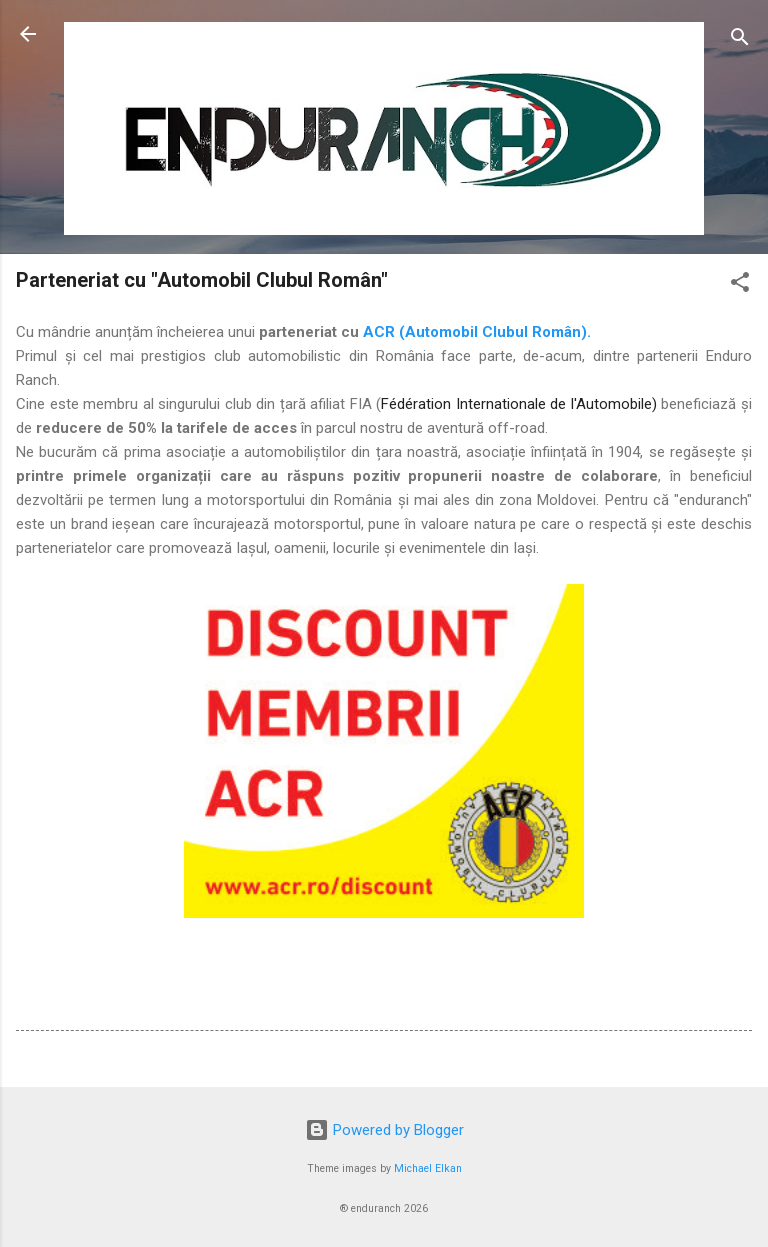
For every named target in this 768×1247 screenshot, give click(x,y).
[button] (740, 285)
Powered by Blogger (384, 1130)
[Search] (740, 40)
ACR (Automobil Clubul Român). (477, 332)
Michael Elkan (428, 1168)
